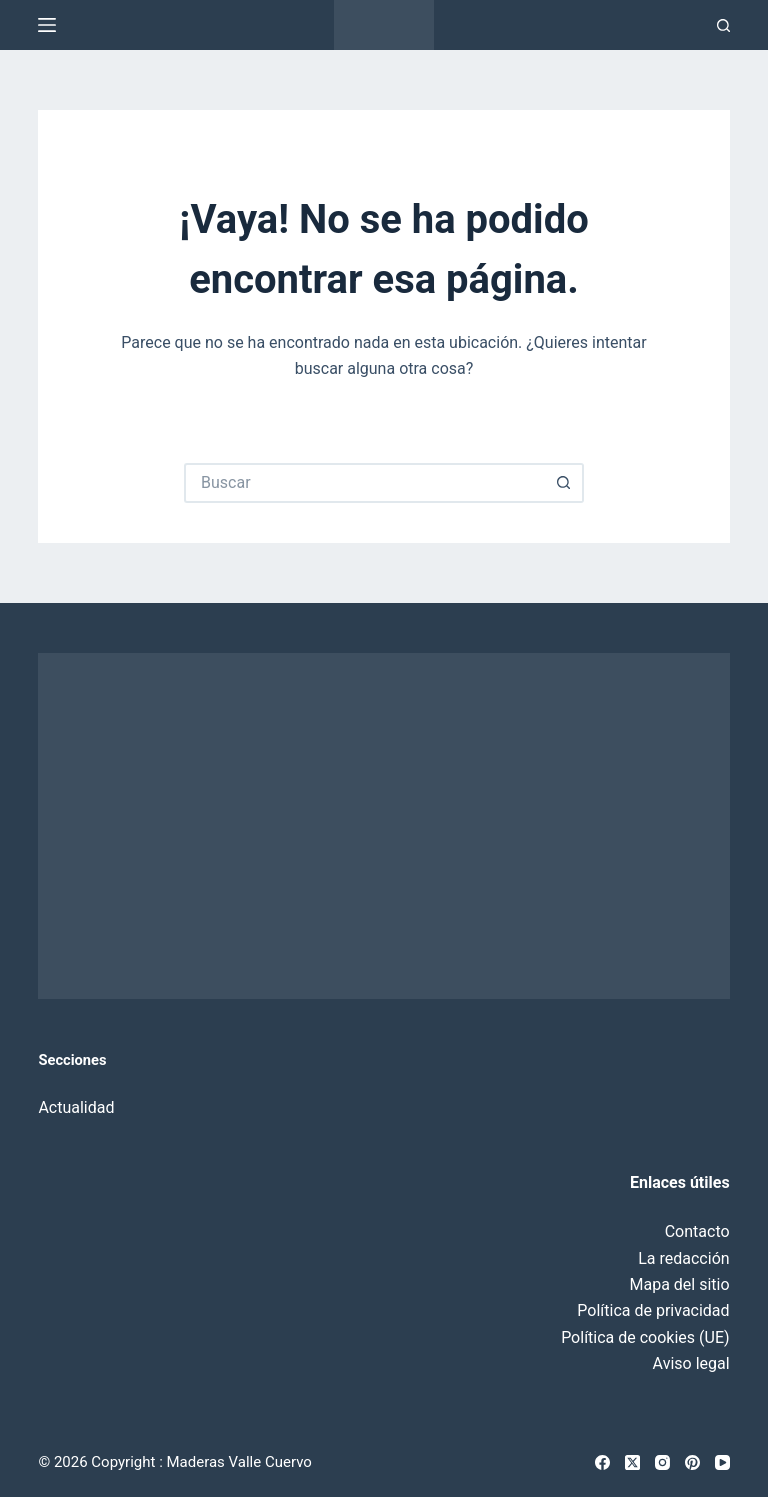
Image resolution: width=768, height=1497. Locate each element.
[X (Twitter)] (632, 1462)
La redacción (683, 1258)
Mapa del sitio (680, 1284)
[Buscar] (723, 25)
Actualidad (76, 1107)
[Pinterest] (692, 1462)
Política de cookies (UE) (645, 1337)
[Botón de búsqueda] (564, 483)
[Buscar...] (364, 483)
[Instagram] (662, 1462)
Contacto (697, 1231)
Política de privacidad (653, 1310)
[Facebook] (602, 1462)
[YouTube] (722, 1462)
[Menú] (47, 25)
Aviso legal (691, 1363)
